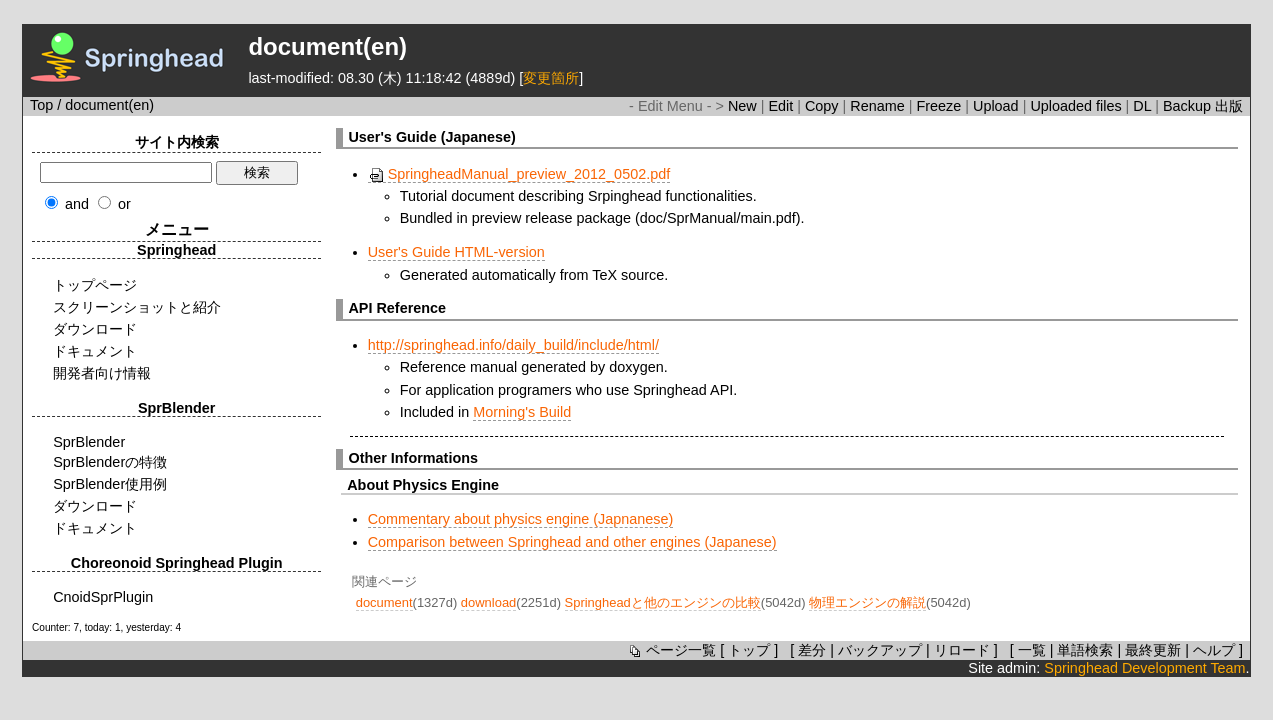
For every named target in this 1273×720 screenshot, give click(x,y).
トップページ (95, 285)
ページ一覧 (671, 650)
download (488, 602)
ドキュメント (95, 351)
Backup (1189, 106)
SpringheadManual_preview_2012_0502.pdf (519, 174)
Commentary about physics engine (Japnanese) (521, 519)
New (744, 106)
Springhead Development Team (1144, 668)
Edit (782, 106)
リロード (962, 650)
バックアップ (880, 650)
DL (1144, 106)
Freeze (940, 106)
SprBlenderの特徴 (110, 462)
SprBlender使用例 (110, 484)
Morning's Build (522, 412)
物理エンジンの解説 (867, 602)
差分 (812, 650)
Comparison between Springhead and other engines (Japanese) (572, 542)
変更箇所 (551, 78)
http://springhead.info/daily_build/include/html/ (513, 345)
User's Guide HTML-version (456, 252)
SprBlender (89, 442)
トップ (749, 650)
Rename (879, 106)
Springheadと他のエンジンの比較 (663, 602)
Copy (824, 106)
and (77, 204)
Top (41, 105)
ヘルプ (1214, 650)
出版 (1229, 106)
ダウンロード (95, 329)
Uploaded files (1077, 106)
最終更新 (1153, 650)
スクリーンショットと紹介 (137, 307)
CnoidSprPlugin (103, 597)
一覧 (1032, 650)
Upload (998, 106)
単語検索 (1085, 650)
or (124, 204)
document (384, 602)
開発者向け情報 (102, 373)
